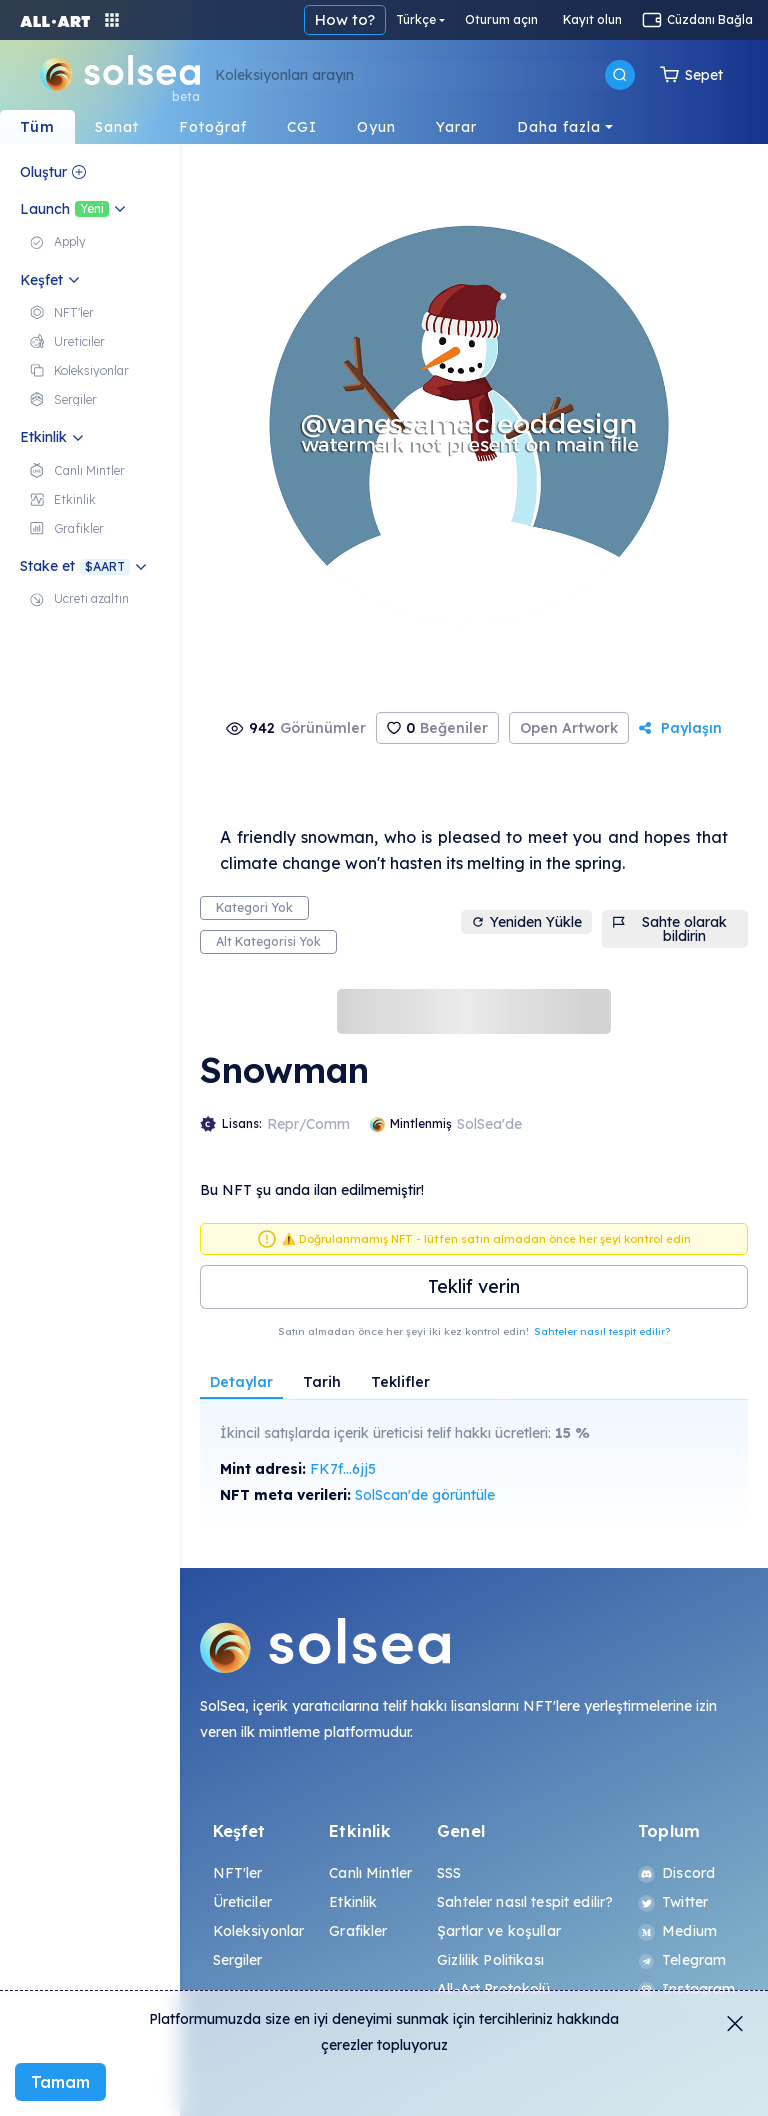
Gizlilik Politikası (490, 1960)
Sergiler (238, 1960)
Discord (676, 1873)
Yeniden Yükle (526, 922)
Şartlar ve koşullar (499, 1931)
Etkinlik (353, 1902)
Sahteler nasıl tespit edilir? (602, 1331)
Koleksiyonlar (259, 1931)
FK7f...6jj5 (343, 1469)
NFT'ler (238, 1873)
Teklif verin (474, 1286)
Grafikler (358, 1931)
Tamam (60, 2082)
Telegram (682, 1960)
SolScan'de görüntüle (425, 1495)
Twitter (673, 1902)
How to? (345, 19)
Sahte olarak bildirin (669, 929)
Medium (677, 1931)
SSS (449, 1873)
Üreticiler (242, 1902)
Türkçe (416, 19)
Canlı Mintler (370, 1873)
